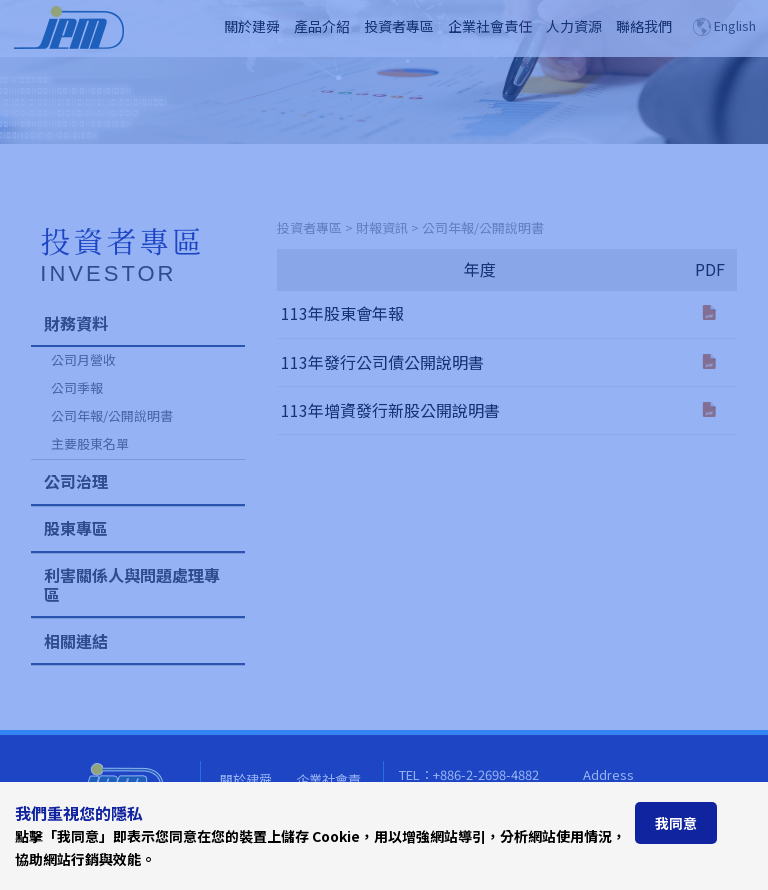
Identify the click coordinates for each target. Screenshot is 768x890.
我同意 (676, 823)
